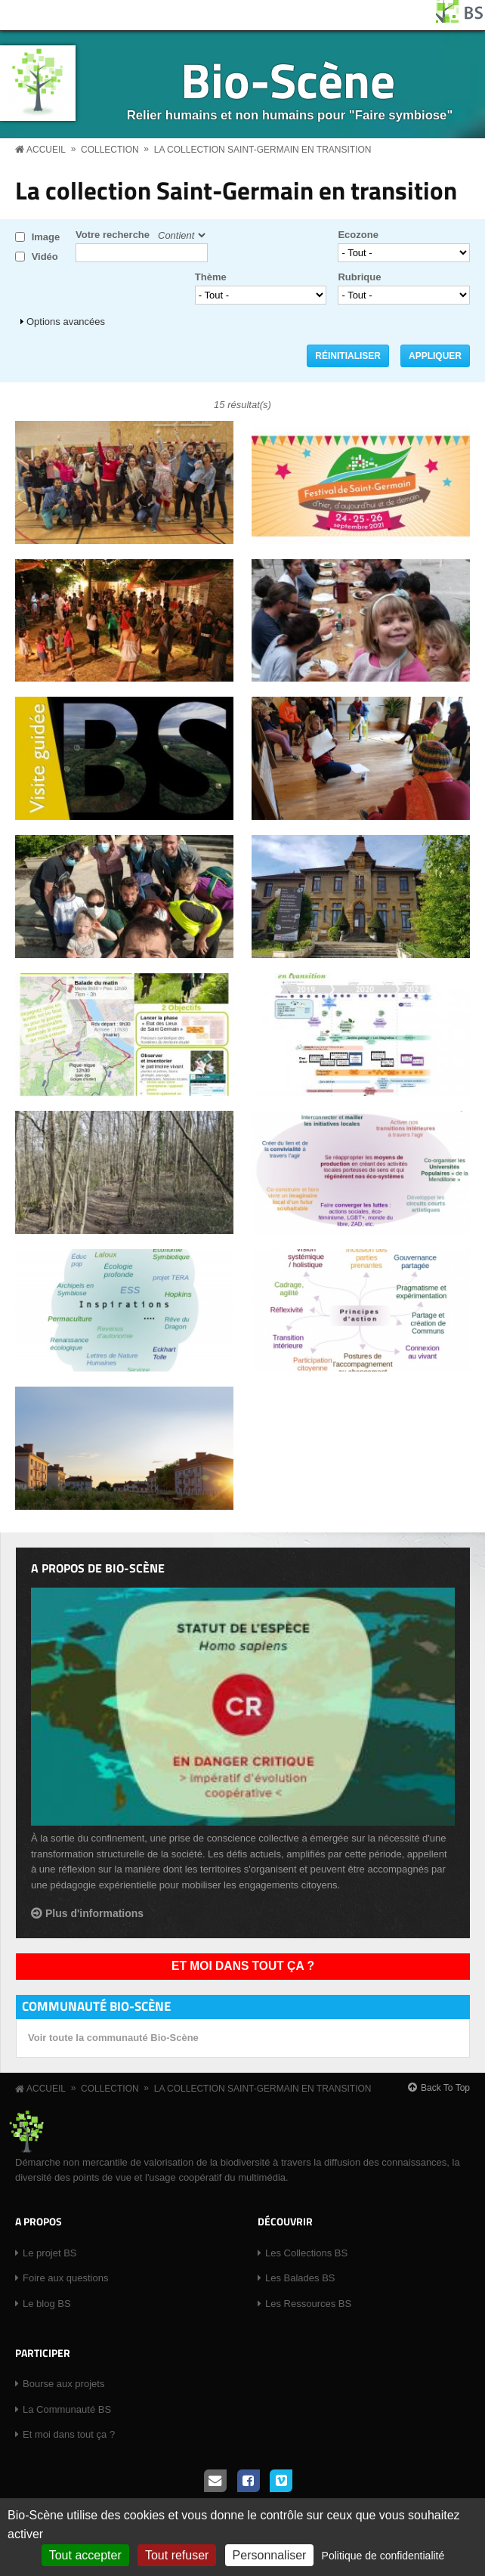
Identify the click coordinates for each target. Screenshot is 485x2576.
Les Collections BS (306, 2253)
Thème (211, 277)
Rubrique (359, 277)
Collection (110, 149)
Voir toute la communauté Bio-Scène (113, 2037)
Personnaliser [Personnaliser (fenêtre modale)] (270, 2555)
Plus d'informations (94, 1913)
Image (46, 237)
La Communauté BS (67, 2409)
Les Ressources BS (308, 2303)
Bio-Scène (288, 79)
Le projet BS (50, 2253)
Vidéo (45, 256)
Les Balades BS (300, 2278)
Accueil (46, 149)
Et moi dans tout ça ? (242, 1965)
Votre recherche (113, 234)
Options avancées (65, 321)
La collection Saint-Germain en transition (263, 149)
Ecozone (358, 234)
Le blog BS (47, 2303)
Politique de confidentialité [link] (383, 2556)
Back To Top (445, 2088)
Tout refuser (177, 2555)
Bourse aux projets (63, 2383)
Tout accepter (85, 2555)
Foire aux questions (65, 2278)
